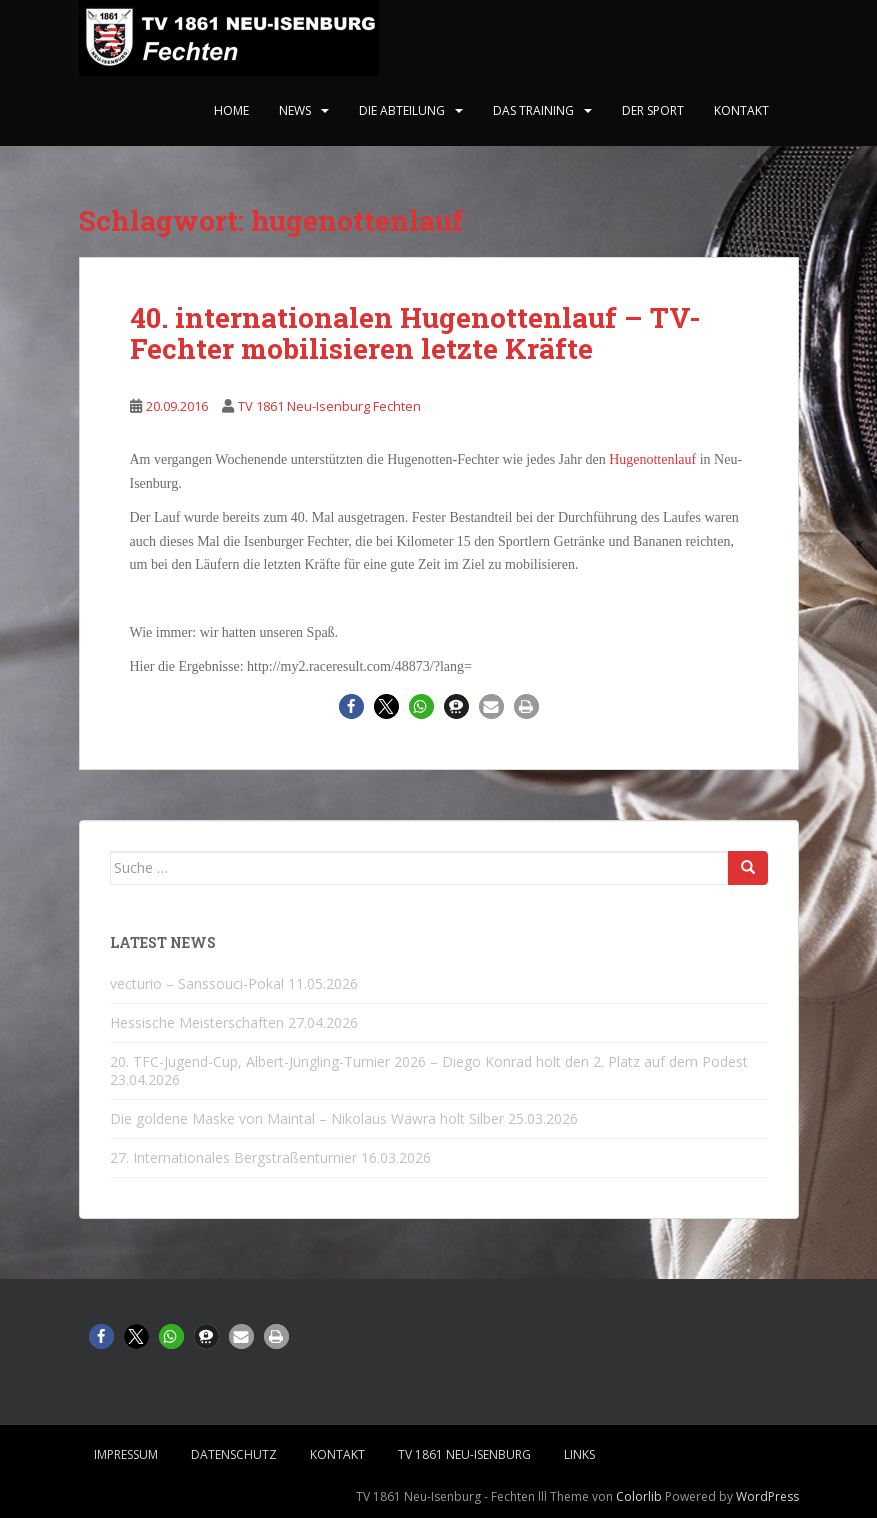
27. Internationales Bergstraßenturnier (233, 1157)
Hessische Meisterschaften (197, 1022)
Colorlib (639, 1496)
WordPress (767, 1496)
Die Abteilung (402, 110)
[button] (351, 706)
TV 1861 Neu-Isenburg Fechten (329, 406)
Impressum (126, 1454)
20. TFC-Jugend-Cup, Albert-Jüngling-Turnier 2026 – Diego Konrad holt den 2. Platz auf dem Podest (429, 1061)
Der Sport (653, 110)
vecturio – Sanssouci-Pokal (197, 983)
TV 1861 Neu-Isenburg (464, 1454)
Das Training (533, 110)
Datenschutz (234, 1454)
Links (579, 1454)
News (295, 110)
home (231, 110)
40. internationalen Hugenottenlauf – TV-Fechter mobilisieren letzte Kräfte (415, 333)
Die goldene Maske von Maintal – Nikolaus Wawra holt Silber (307, 1118)
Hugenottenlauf (654, 459)
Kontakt (741, 110)
